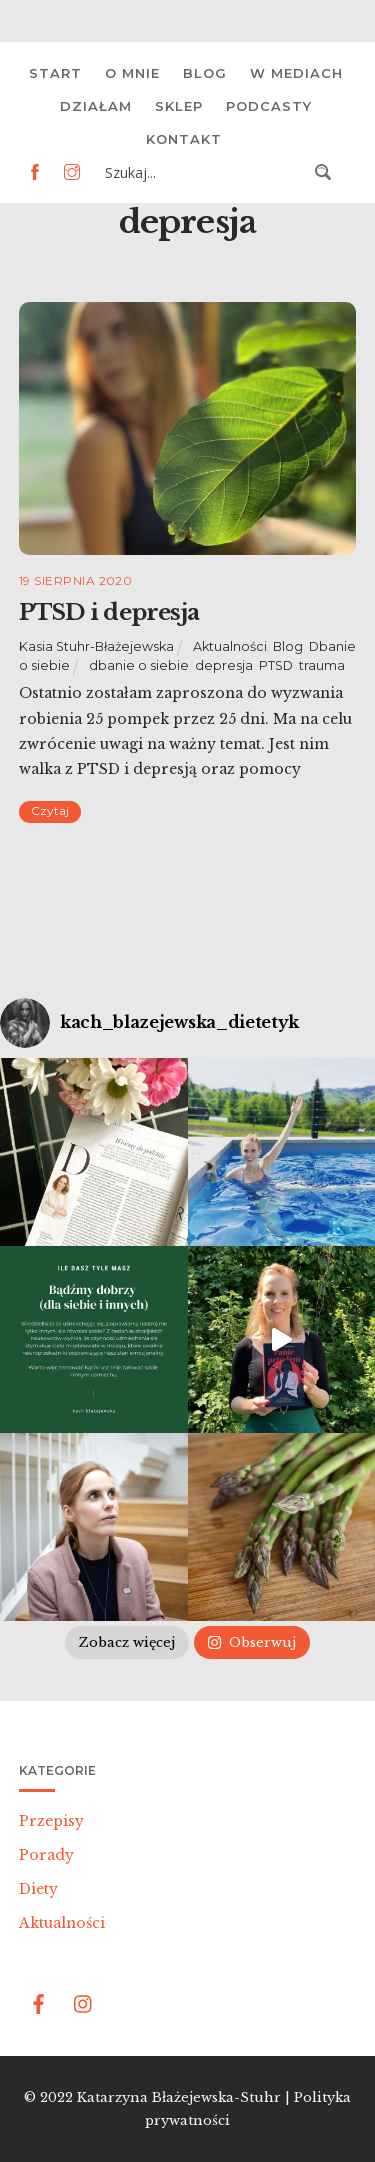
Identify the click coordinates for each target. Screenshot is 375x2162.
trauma (322, 665)
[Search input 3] (204, 172)
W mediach (296, 73)
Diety (38, 1889)
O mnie (132, 73)
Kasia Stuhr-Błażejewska (96, 646)
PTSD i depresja (109, 612)
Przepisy (51, 1821)
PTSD (276, 665)
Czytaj (50, 810)
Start (55, 73)
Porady (46, 1855)
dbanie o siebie (139, 665)
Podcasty (269, 106)
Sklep (179, 106)
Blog (205, 73)
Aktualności (230, 646)
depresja (224, 665)
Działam (96, 106)
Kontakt (184, 139)
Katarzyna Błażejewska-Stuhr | (185, 2097)
